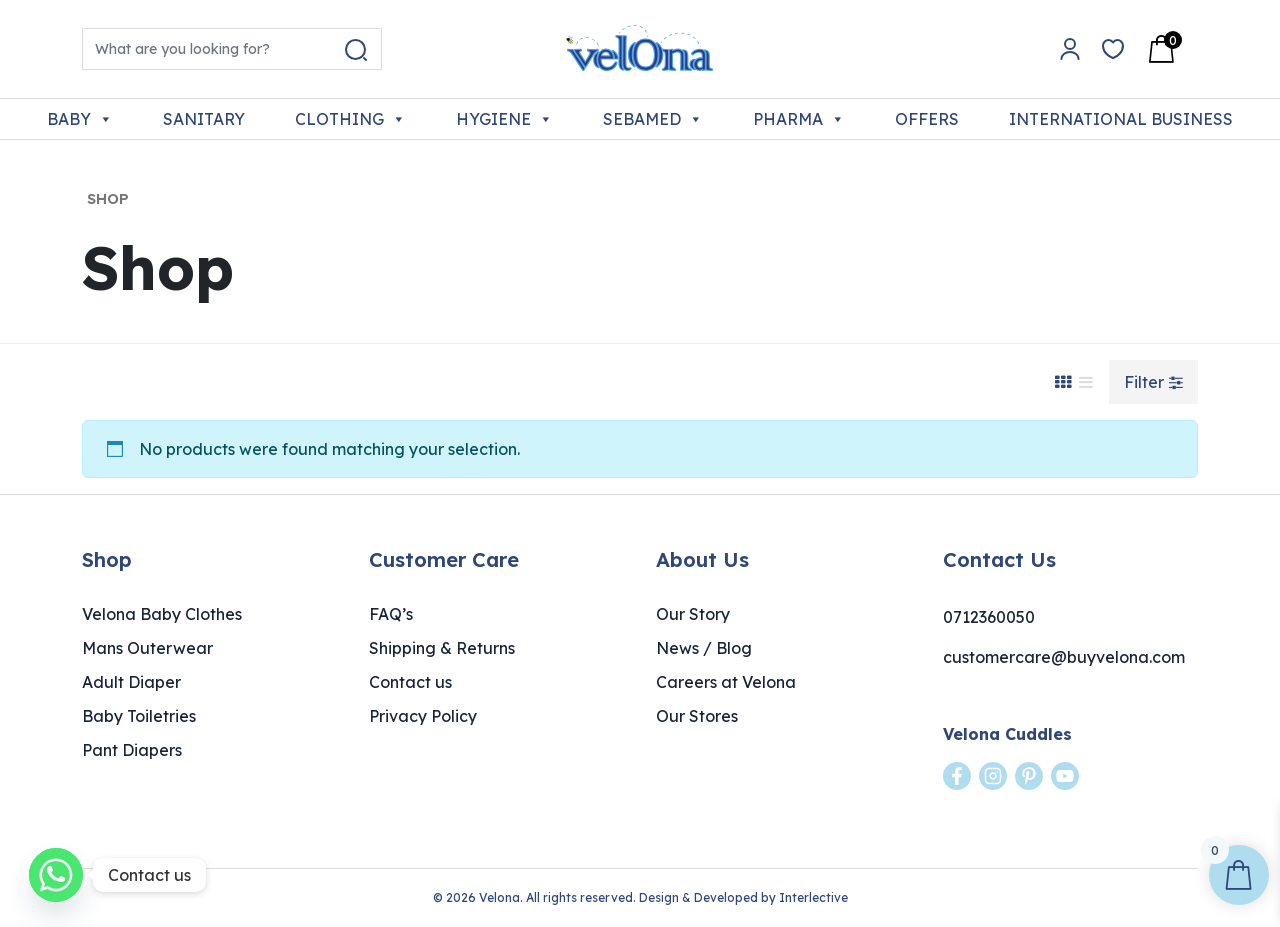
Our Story (693, 614)
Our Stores (697, 716)
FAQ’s (391, 614)
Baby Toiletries (139, 716)
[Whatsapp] (56, 875)
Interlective (813, 897)
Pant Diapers (132, 750)
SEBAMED (653, 119)
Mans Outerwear (147, 648)
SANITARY (204, 119)
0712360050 (989, 617)
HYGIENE (504, 119)
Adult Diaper (131, 682)
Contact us (410, 682)
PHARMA (799, 119)
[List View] (1086, 382)
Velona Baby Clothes (162, 614)
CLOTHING (350, 119)
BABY (80, 119)
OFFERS (927, 119)
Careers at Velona (726, 682)
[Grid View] (1063, 382)
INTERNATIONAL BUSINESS (1121, 119)
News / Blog (704, 648)
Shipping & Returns (442, 648)
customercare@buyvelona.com (1064, 657)
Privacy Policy (423, 716)
